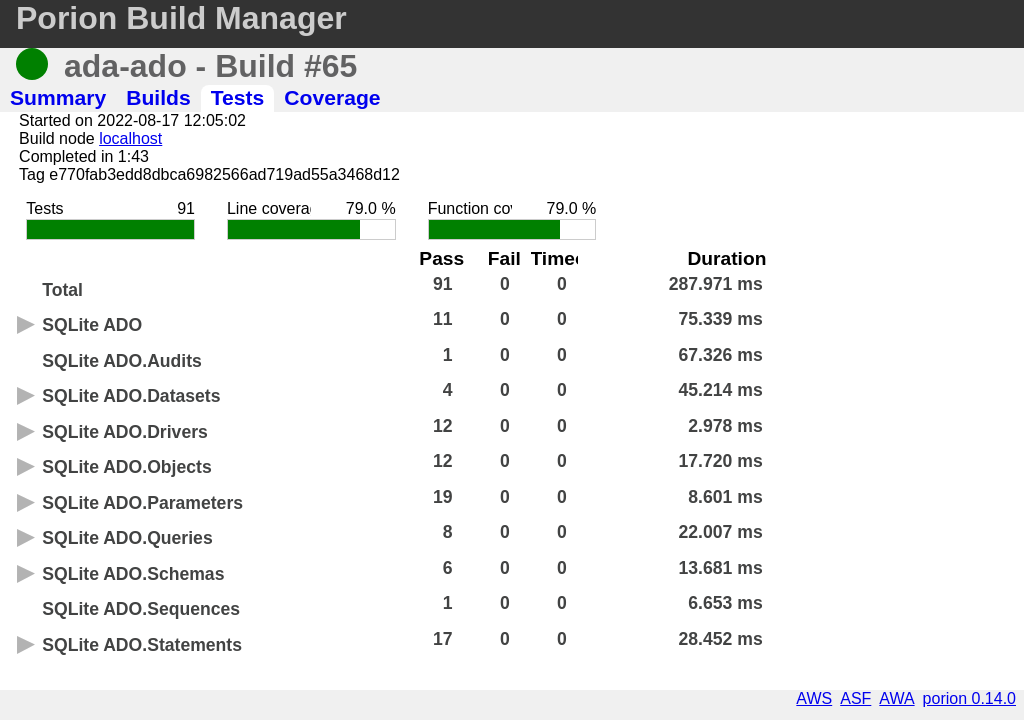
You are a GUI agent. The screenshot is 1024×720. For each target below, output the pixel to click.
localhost (130, 138)
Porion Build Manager (181, 18)
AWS (814, 698)
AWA (896, 698)
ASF (855, 698)
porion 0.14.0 (969, 698)
